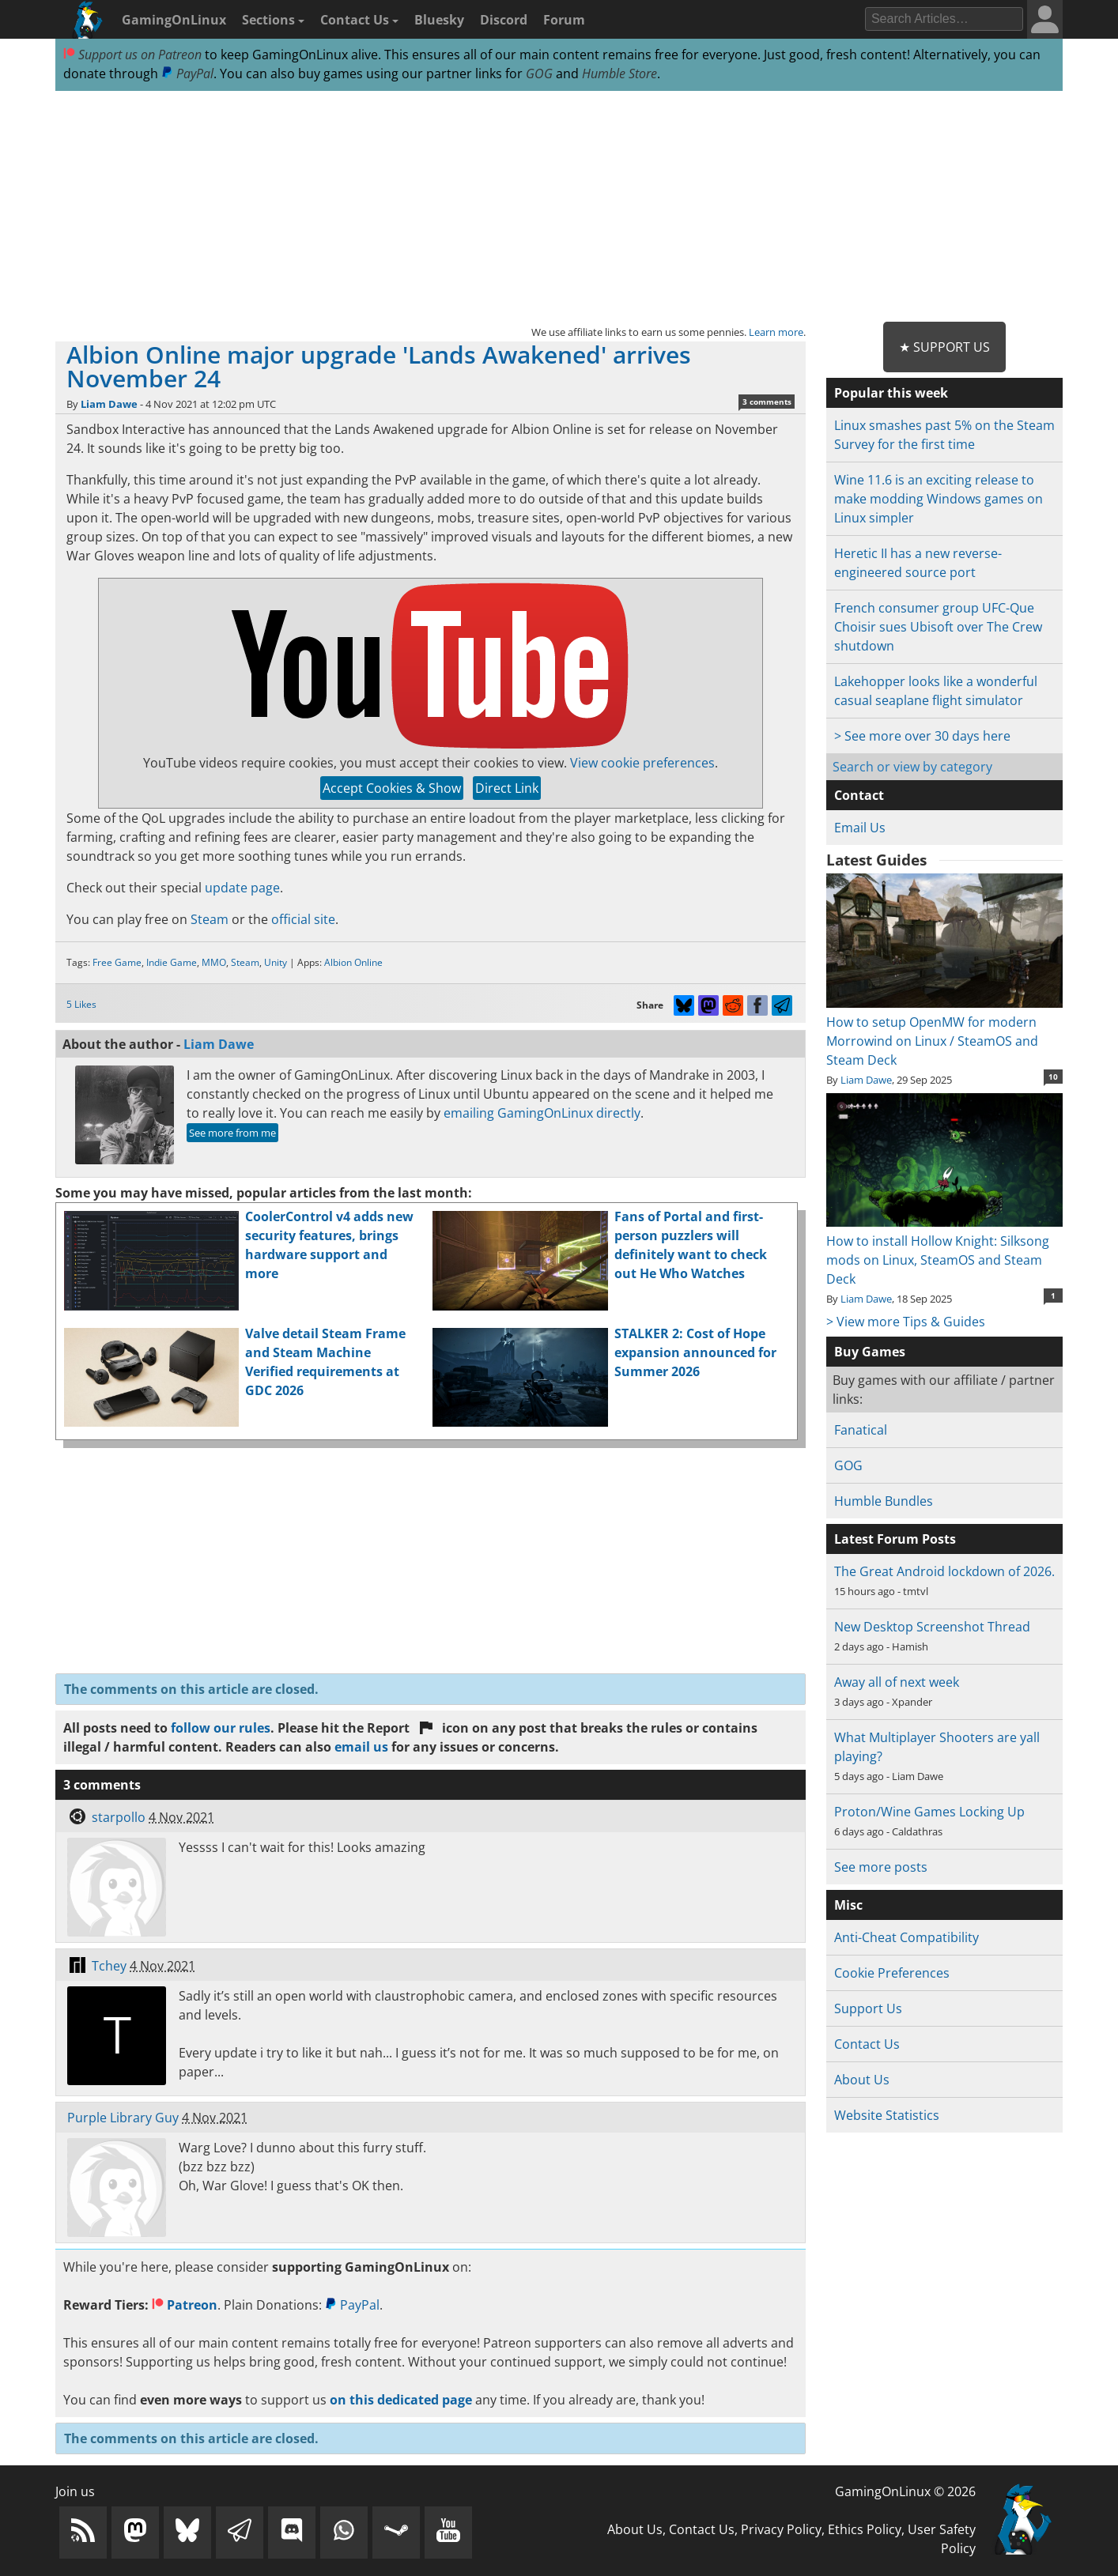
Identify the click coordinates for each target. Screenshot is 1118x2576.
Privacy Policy (781, 2529)
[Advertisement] (559, 207)
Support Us (868, 2008)
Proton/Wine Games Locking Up (929, 1811)
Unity (275, 962)
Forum (564, 19)
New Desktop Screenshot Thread (932, 1626)
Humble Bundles (883, 1501)
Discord (503, 19)
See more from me (232, 1133)
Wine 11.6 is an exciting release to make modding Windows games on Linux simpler (938, 498)
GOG (539, 73)
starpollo (118, 1817)
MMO (214, 962)
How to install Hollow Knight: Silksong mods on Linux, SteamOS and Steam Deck (944, 1250)
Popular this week (891, 393)
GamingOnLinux (174, 19)
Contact (859, 795)
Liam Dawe (109, 404)
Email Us (860, 827)
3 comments (766, 401)
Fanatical (860, 1430)
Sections (273, 19)
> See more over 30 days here (922, 736)
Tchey (109, 1965)
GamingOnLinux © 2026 (905, 2491)
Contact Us (359, 19)
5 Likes (81, 1004)
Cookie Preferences (892, 1973)
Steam (210, 919)
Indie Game (171, 962)
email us (361, 1747)
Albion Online (353, 962)
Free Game (117, 962)
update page (242, 887)
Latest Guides (876, 859)
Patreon (184, 2305)
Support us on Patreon (132, 54)
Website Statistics (886, 2115)
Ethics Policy (864, 2529)
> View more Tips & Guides (905, 1321)
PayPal (187, 73)
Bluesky (439, 19)
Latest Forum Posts (895, 1539)
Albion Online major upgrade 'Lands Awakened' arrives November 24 (378, 366)
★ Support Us (944, 347)
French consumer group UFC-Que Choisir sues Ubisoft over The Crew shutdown (938, 626)
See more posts (880, 1867)
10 (1053, 1076)
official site (303, 919)
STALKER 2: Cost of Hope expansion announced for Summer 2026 (695, 1352)
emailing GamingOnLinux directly (542, 1113)
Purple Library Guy (123, 2117)
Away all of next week (896, 1682)
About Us (861, 2079)
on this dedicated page (401, 2399)
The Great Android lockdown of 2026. (944, 1571)
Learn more (776, 332)
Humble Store (619, 73)
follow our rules (220, 1728)
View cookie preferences (642, 762)
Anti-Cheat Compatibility (906, 1937)
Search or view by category (912, 766)
